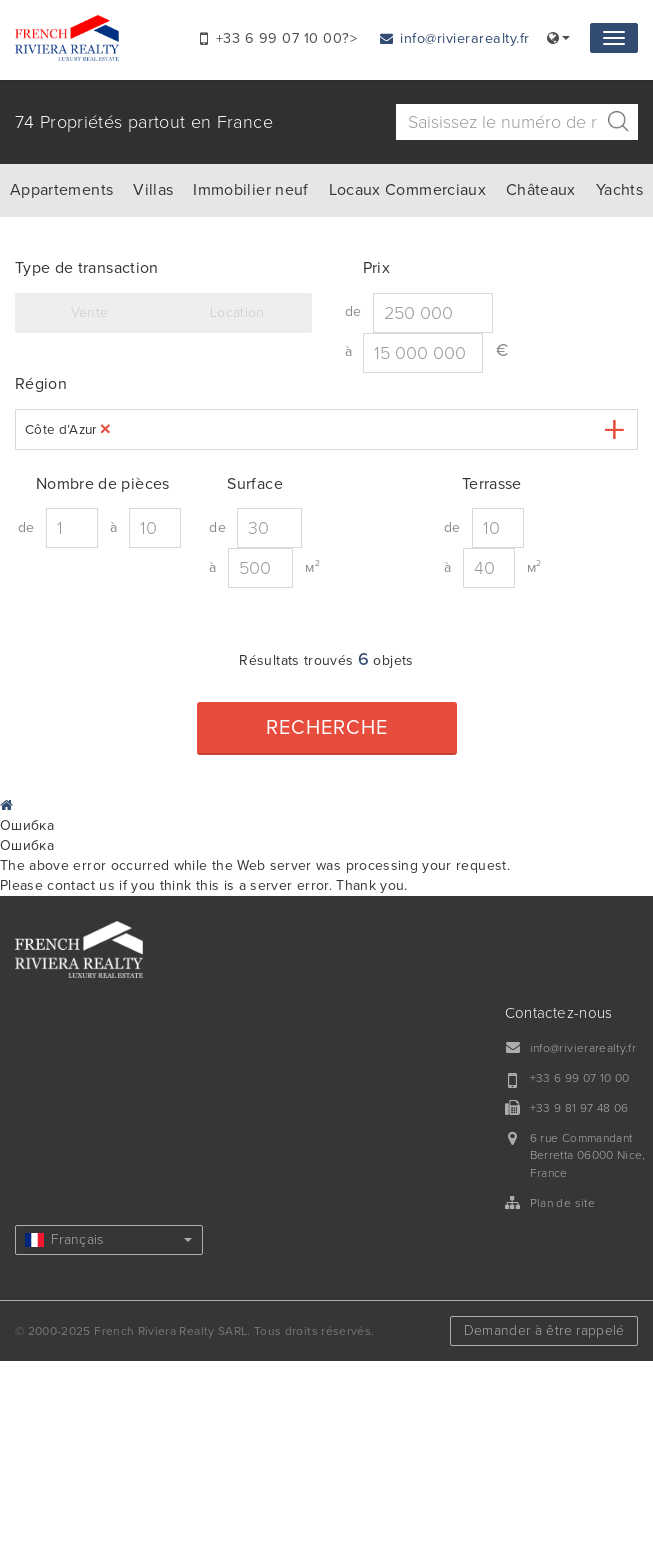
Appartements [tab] (61, 190)
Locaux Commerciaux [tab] (407, 190)
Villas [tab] (153, 190)
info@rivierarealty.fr (455, 38)
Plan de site (562, 1203)
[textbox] (131, 429)
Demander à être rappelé (544, 1330)
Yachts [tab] (619, 190)
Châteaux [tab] (541, 190)
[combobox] (326, 429)
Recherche (327, 728)
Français (108, 1239)
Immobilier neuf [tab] (250, 190)
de (353, 311)
